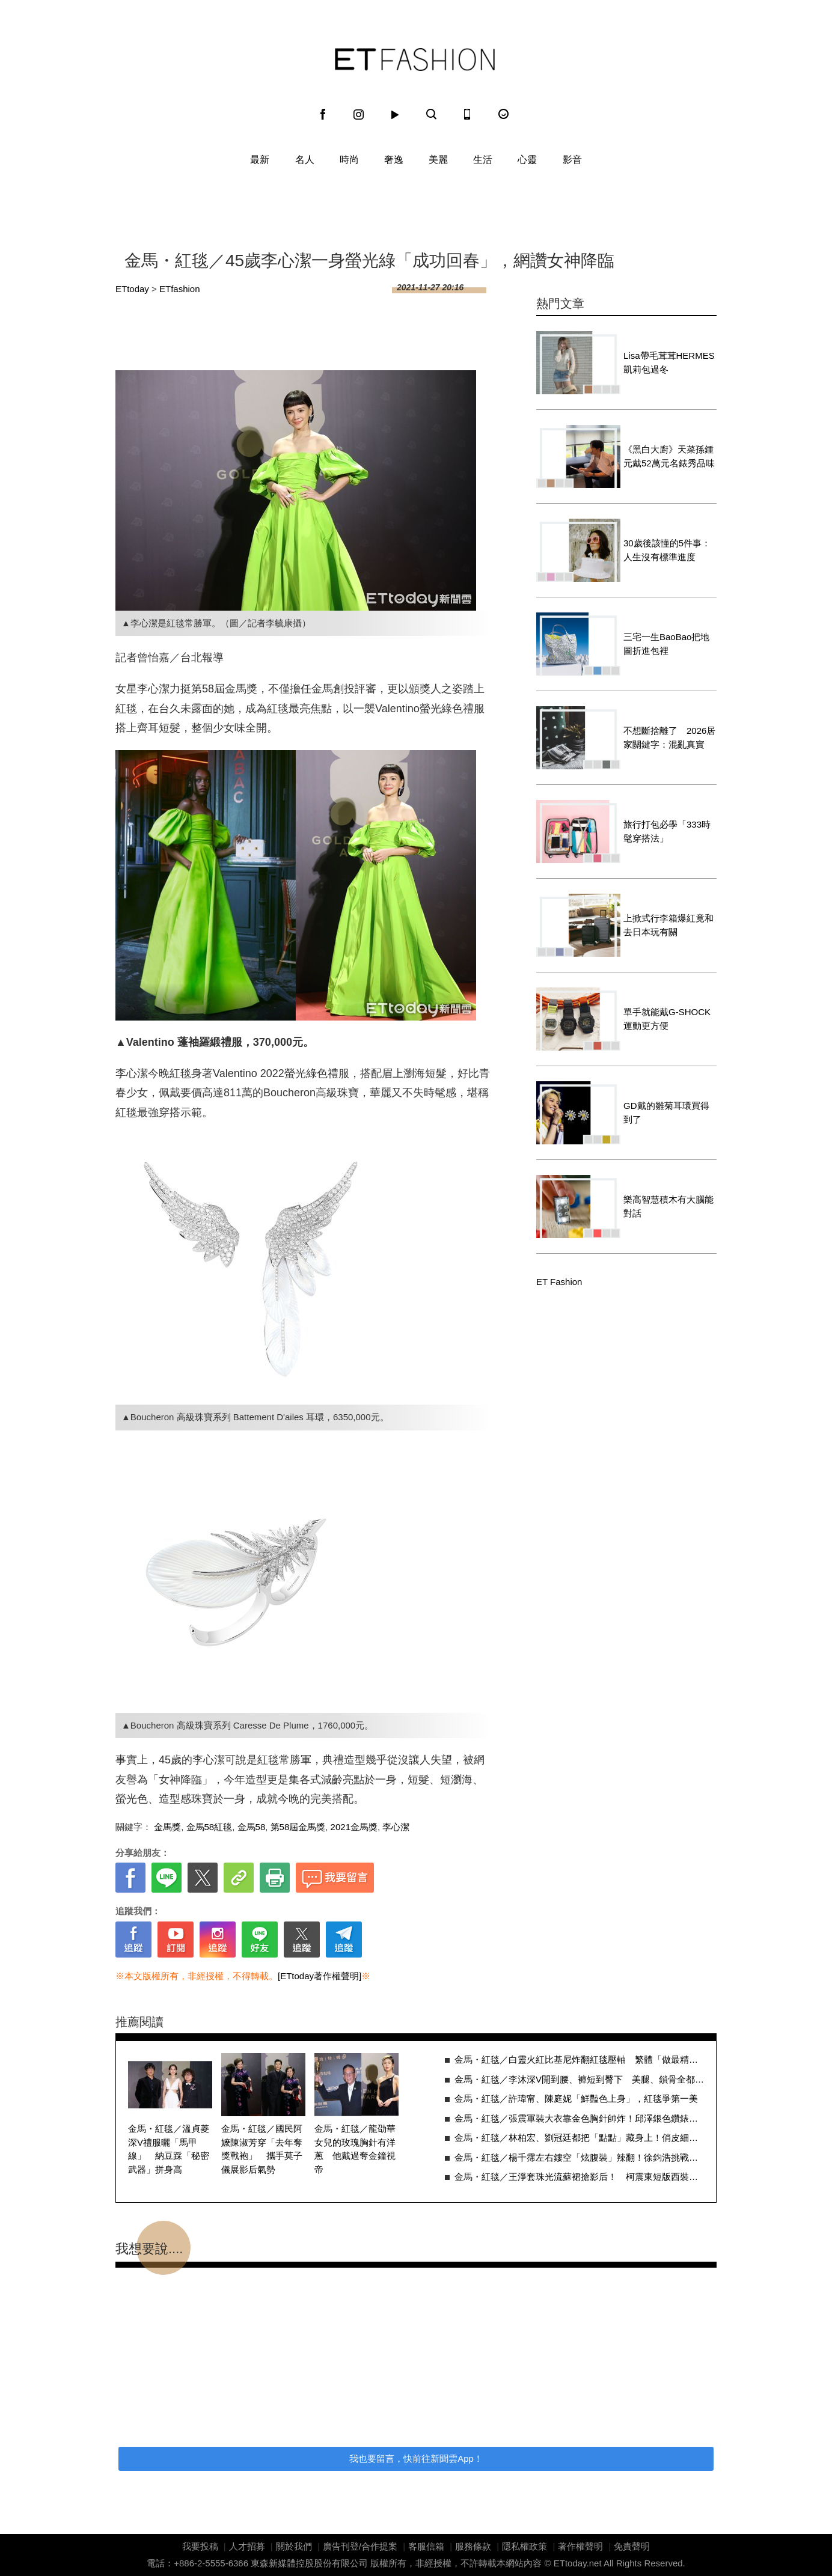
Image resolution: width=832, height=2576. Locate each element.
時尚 (349, 159)
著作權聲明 (580, 2546)
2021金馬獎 (354, 1827)
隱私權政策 (524, 2546)
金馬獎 (167, 1827)
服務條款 (473, 2546)
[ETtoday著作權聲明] (319, 1976)
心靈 (527, 159)
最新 (259, 159)
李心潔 (395, 1827)
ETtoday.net (578, 2563)
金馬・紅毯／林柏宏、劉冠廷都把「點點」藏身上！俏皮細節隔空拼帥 (579, 2137)
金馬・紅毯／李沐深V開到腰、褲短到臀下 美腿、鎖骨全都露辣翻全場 (579, 2079)
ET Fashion (415, 59)
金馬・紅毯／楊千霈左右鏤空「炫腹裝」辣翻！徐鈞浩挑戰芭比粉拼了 (579, 2157)
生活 (482, 159)
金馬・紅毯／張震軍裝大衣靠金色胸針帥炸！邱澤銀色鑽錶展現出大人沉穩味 (579, 2118)
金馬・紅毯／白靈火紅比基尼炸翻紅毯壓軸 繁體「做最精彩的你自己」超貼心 (579, 2059)
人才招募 (247, 2546)
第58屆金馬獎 (298, 1827)
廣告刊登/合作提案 (360, 2546)
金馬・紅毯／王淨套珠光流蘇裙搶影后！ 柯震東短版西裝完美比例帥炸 (579, 2177)
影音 (572, 159)
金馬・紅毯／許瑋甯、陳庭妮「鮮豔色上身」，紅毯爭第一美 (576, 2098)
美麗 (438, 159)
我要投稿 (200, 2546)
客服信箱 (426, 2546)
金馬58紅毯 (209, 1827)
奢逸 (393, 159)
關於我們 (294, 2546)
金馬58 (251, 1827)
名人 (304, 159)
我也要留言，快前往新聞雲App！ (416, 2458)
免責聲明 (632, 2546)
